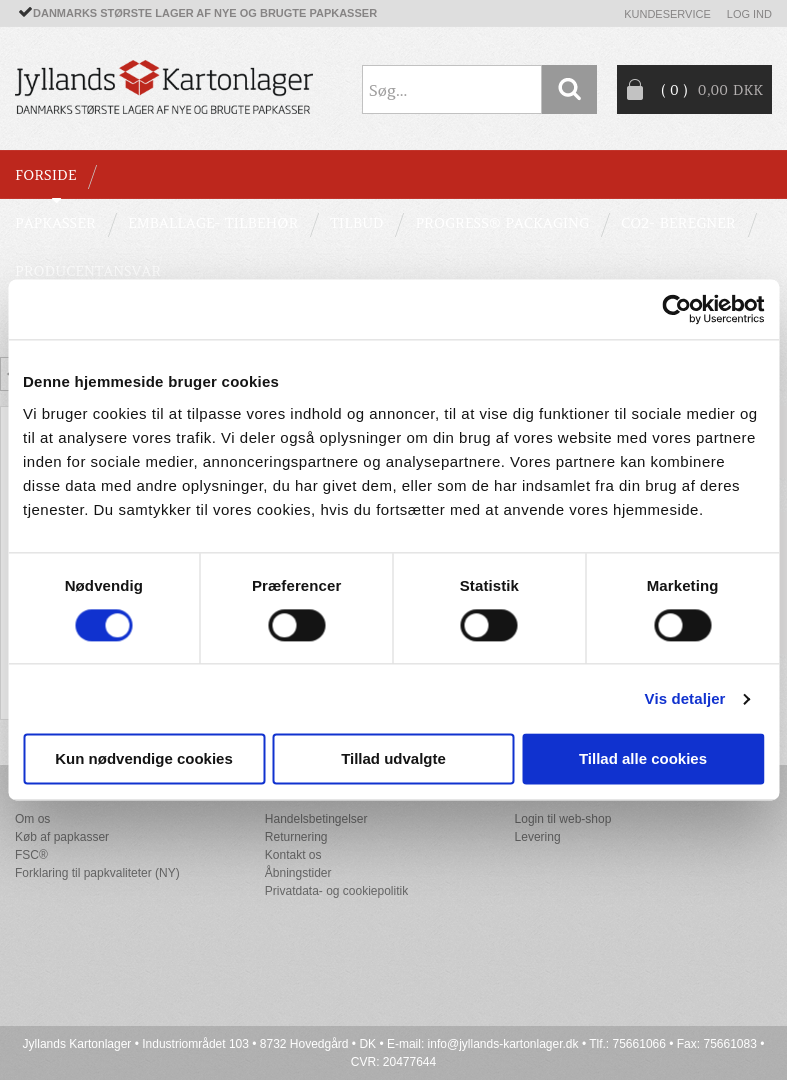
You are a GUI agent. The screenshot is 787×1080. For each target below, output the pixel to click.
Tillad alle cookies (643, 759)
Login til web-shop (563, 819)
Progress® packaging (502, 223)
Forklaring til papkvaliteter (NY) (97, 873)
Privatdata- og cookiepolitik (336, 891)
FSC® (31, 855)
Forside (45, 175)
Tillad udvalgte (393, 759)
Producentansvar (88, 271)
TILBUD (356, 223)
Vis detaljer (685, 698)
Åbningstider (298, 873)
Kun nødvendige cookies (144, 759)
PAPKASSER (55, 223)
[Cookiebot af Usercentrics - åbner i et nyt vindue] (676, 309)
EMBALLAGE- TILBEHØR (213, 223)
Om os (32, 819)
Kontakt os (293, 855)
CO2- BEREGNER (678, 223)
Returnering (296, 837)
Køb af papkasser (62, 837)
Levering (538, 837)
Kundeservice (667, 14)
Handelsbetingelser (316, 819)
